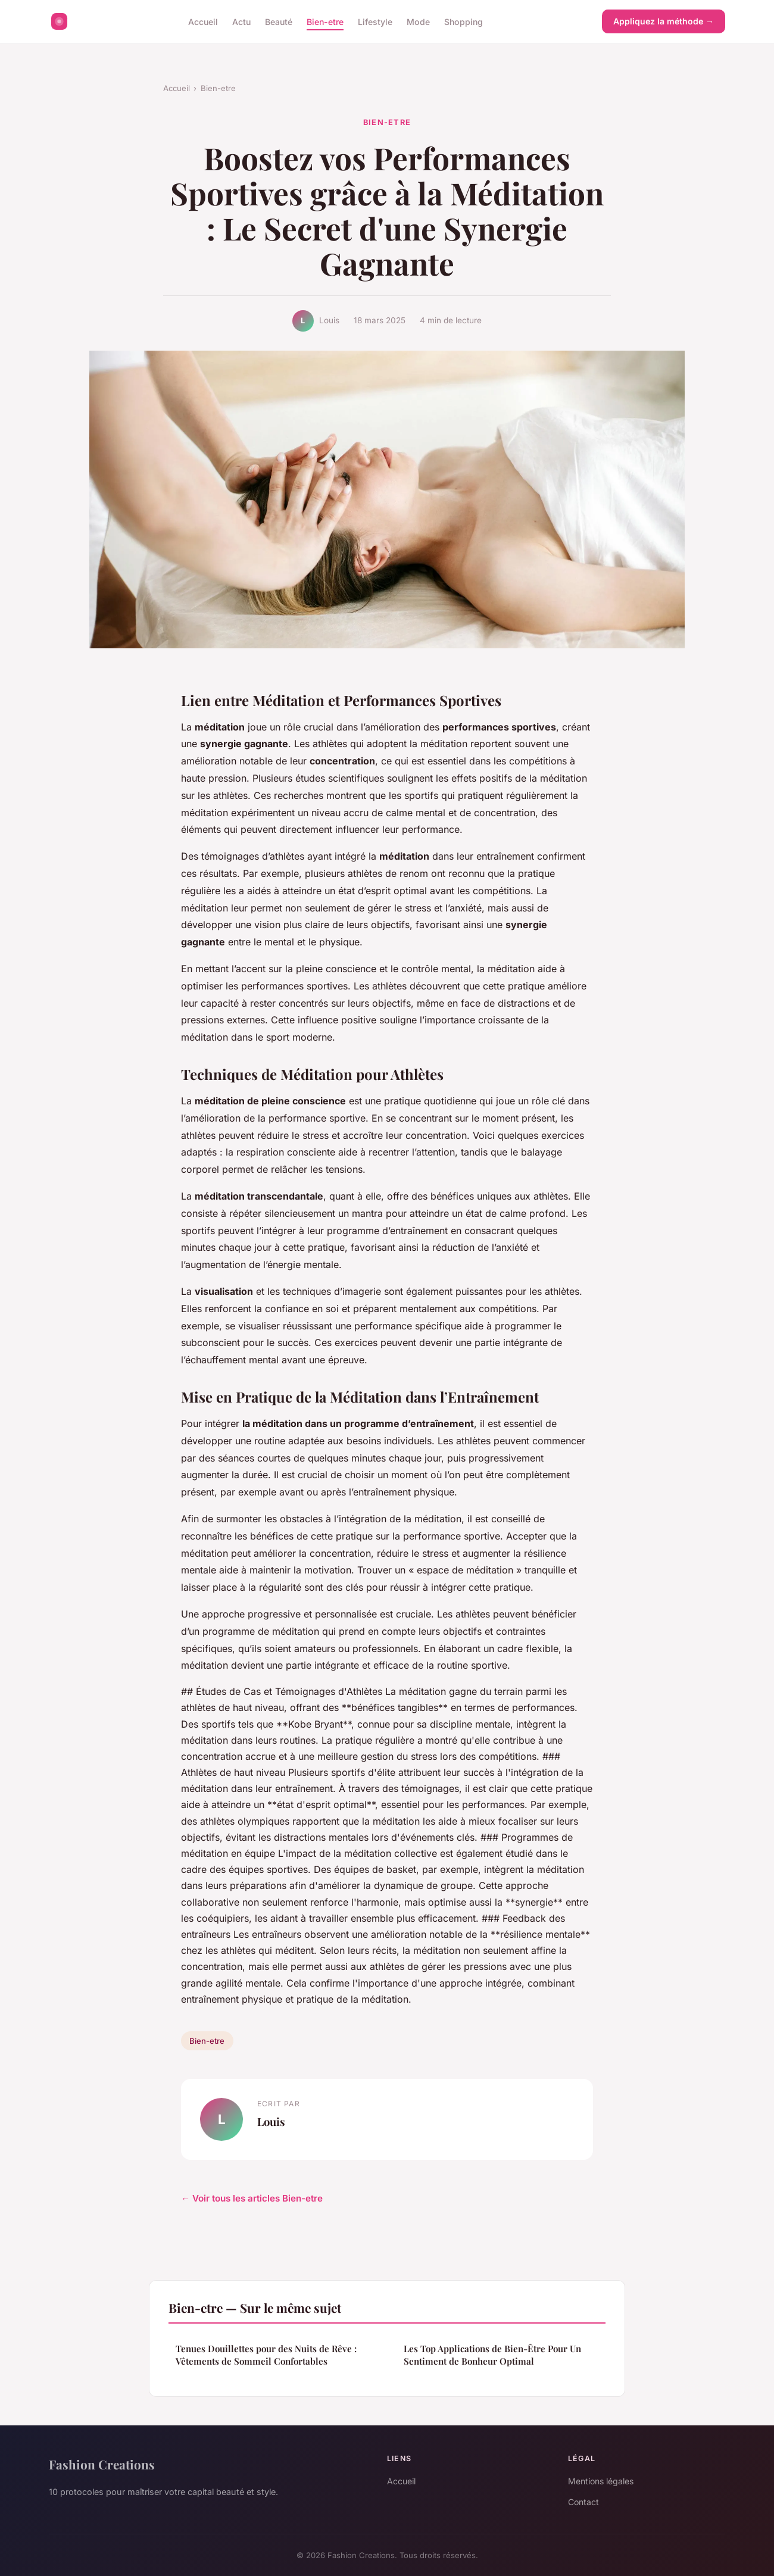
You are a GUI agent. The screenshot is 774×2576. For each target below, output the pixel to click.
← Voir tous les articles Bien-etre (252, 2198)
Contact (583, 2502)
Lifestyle (375, 21)
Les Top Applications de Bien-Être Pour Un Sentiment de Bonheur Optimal (492, 2355)
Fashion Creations (102, 2464)
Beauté (278, 21)
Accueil (203, 21)
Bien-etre (325, 21)
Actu (241, 21)
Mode (418, 21)
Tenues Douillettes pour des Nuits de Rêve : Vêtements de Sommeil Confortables (266, 2355)
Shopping (463, 21)
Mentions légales (600, 2481)
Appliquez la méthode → (663, 21)
